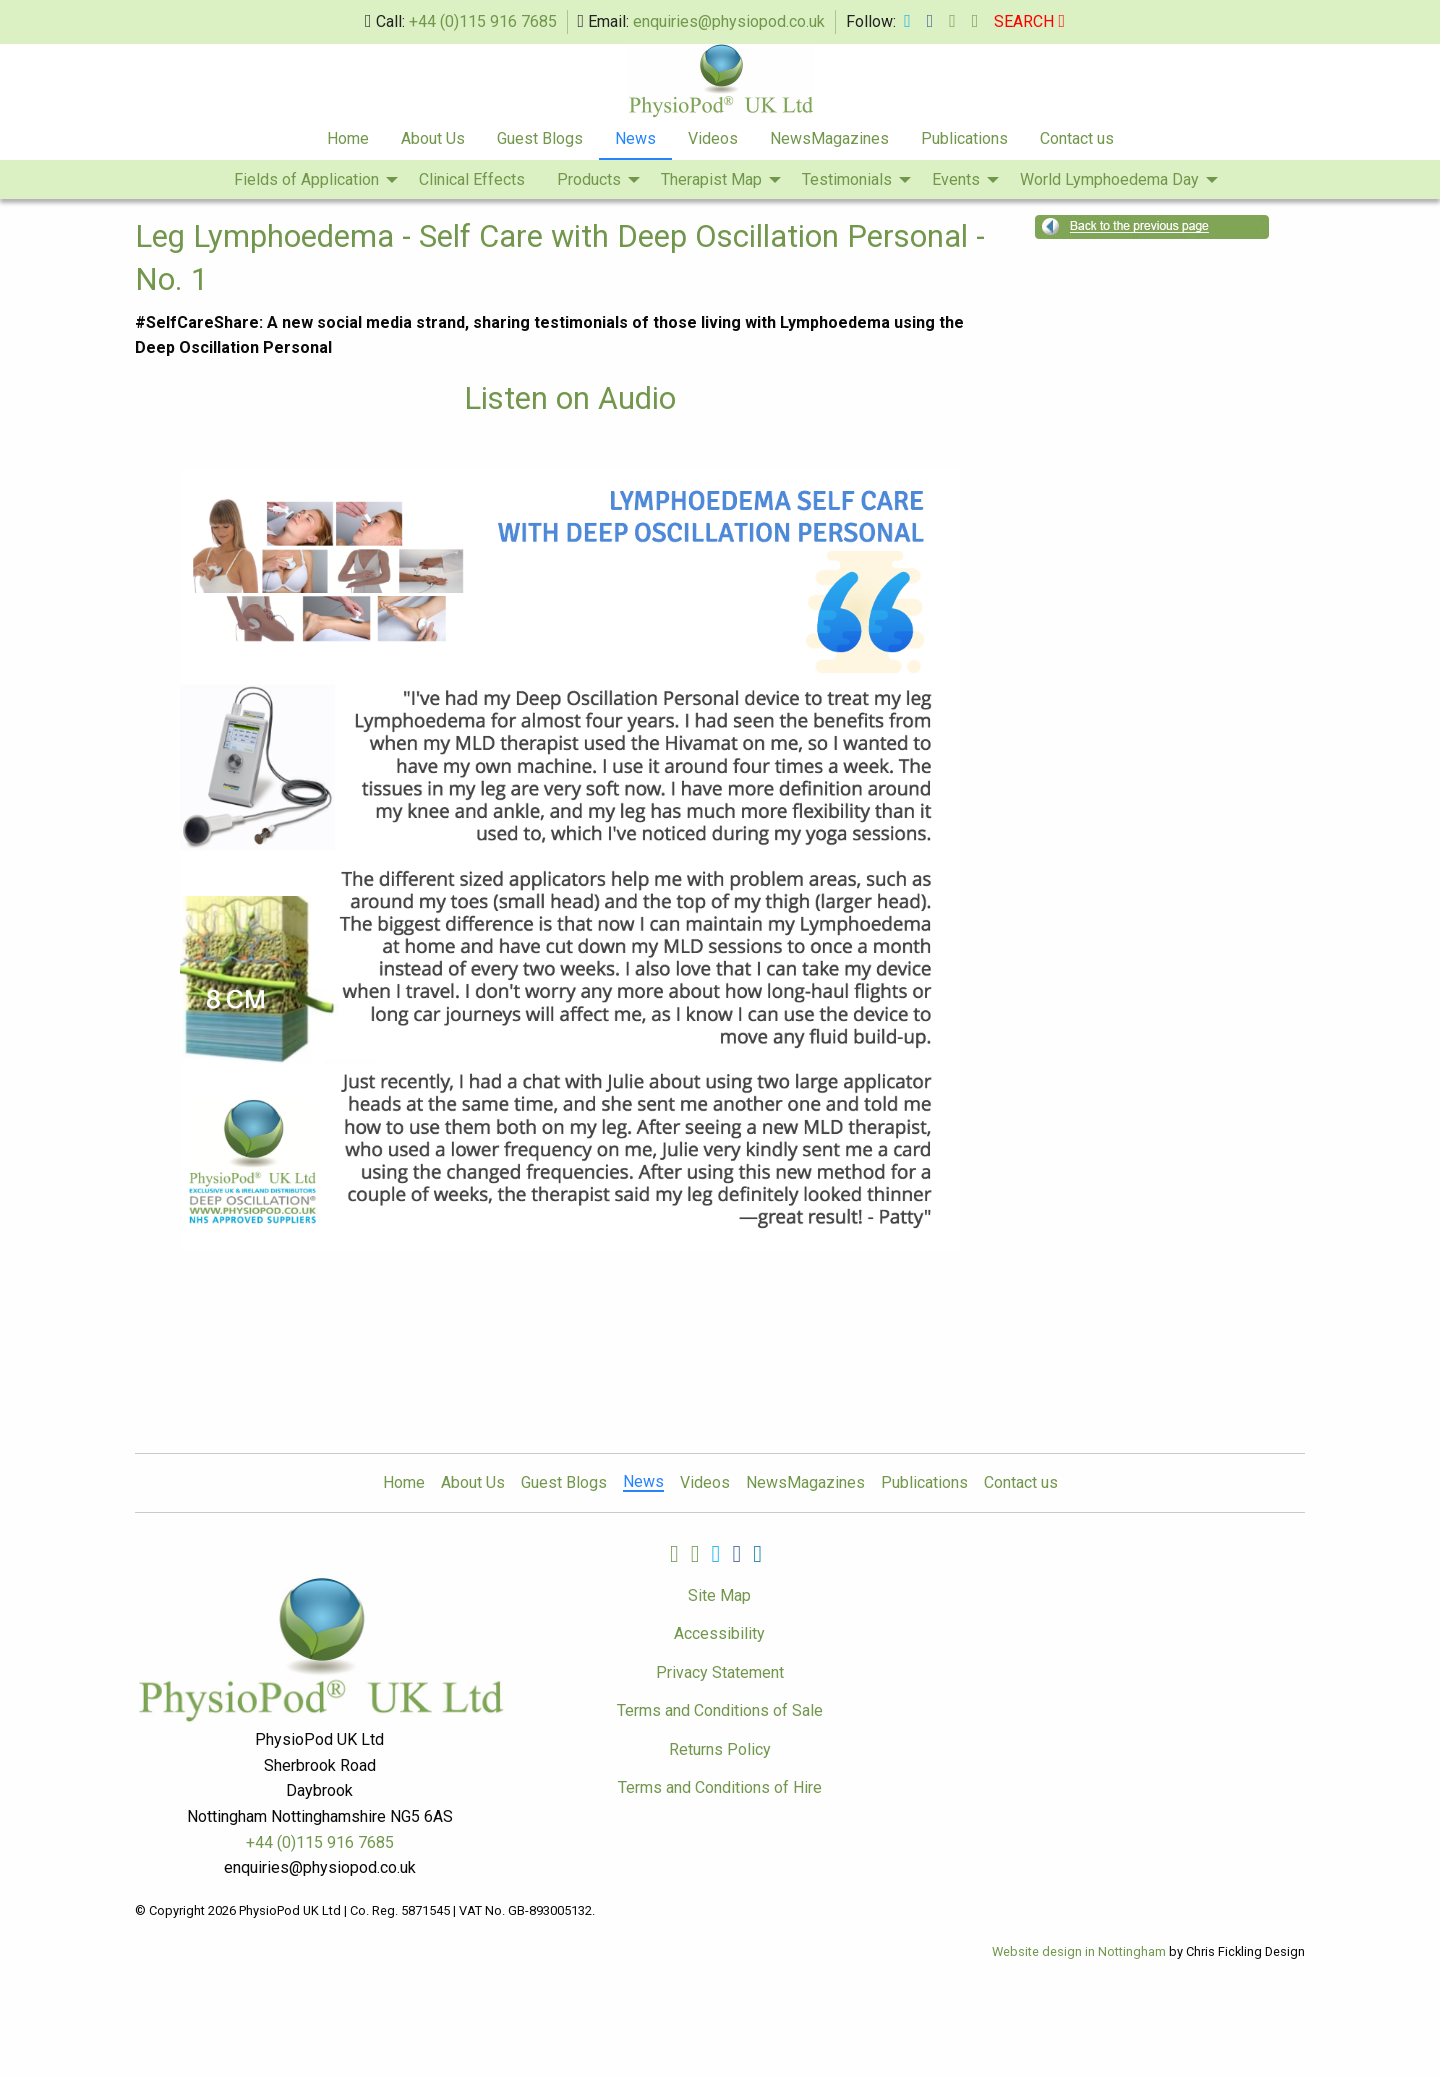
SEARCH (1029, 21)
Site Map (719, 1595)
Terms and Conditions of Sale (720, 1710)
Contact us (1077, 138)
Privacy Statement (720, 1672)
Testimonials (847, 179)
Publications (964, 138)
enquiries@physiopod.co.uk (729, 21)
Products (589, 179)
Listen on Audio (570, 398)
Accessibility (719, 1633)
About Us (433, 138)
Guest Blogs (540, 138)
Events (956, 179)
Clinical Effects (472, 179)
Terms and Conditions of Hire (720, 1787)
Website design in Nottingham (1079, 1951)
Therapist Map (711, 179)
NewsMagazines (829, 138)
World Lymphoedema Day (1109, 179)
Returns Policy (720, 1749)
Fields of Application (306, 179)
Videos (713, 138)
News (635, 138)
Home (348, 138)
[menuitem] (348, 140)
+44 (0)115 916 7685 (483, 21)
